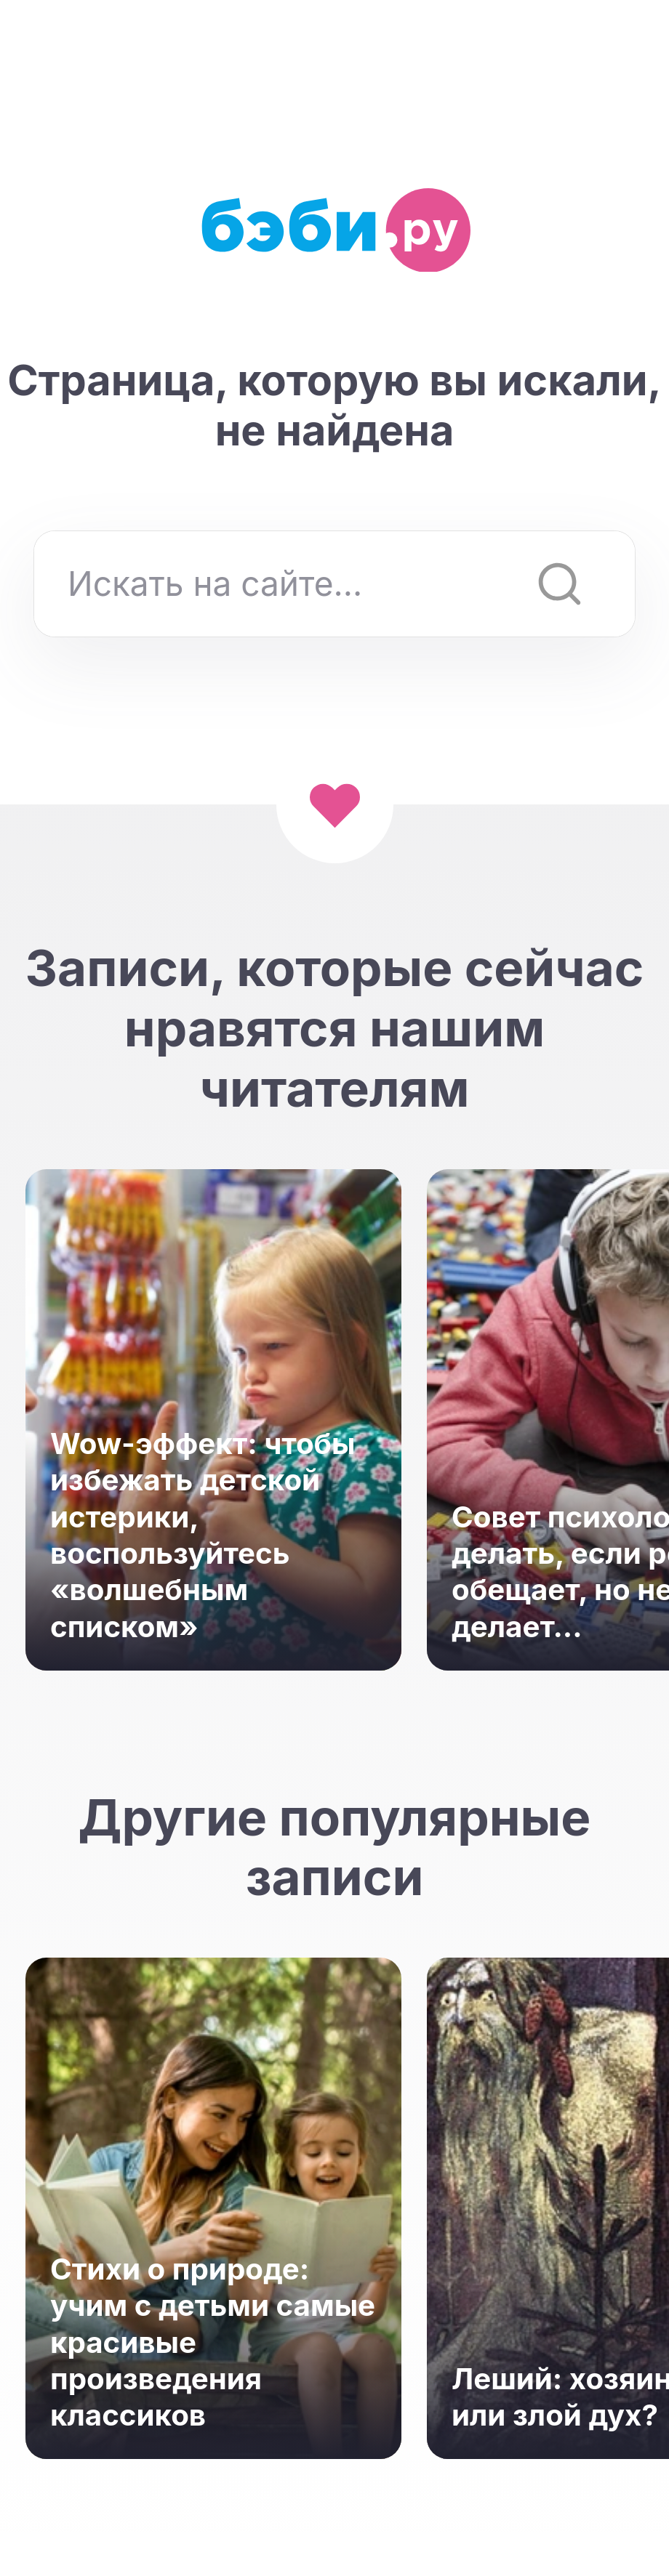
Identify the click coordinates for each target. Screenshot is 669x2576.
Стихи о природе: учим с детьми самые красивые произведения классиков (212, 2342)
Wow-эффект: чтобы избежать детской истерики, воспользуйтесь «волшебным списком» (203, 1535)
